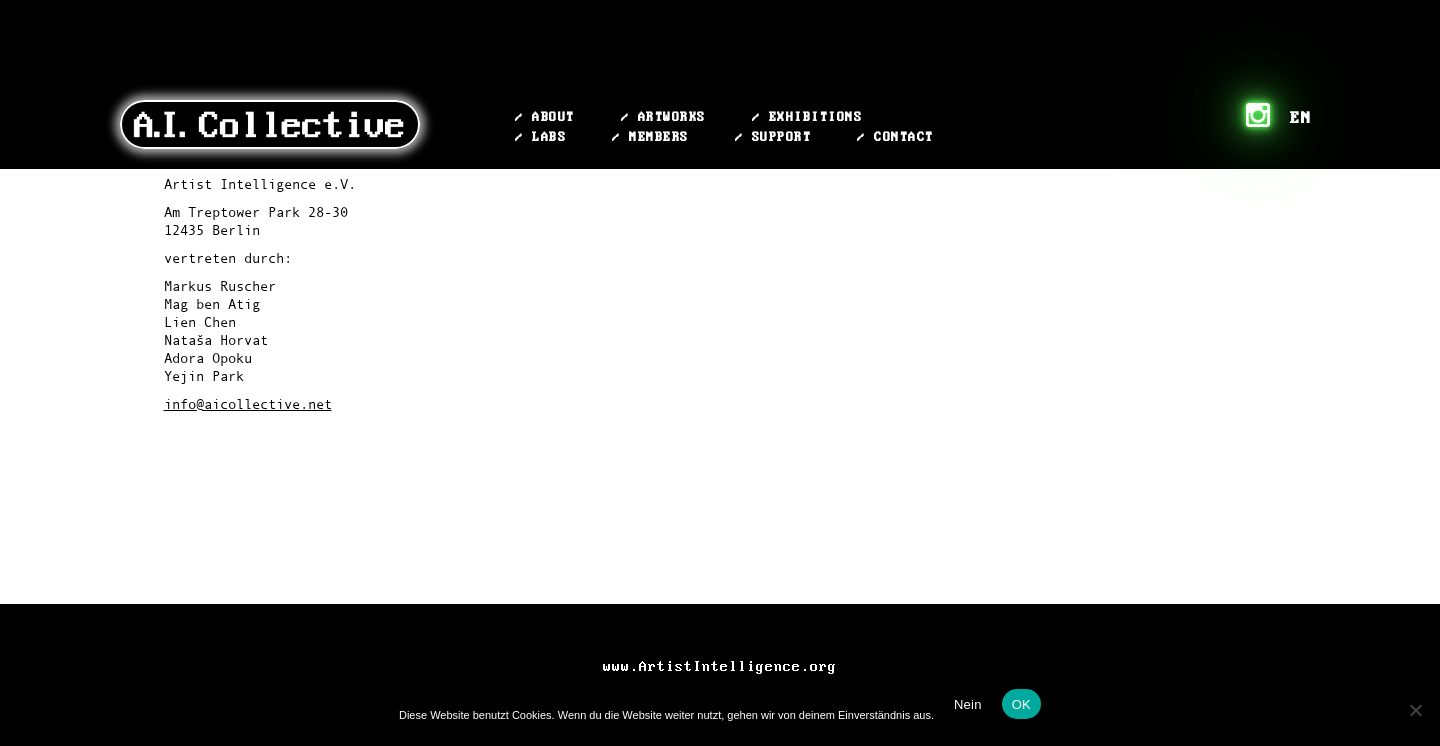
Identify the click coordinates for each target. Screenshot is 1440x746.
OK (1021, 704)
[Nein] (1415, 710)
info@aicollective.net (248, 404)
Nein (968, 704)
